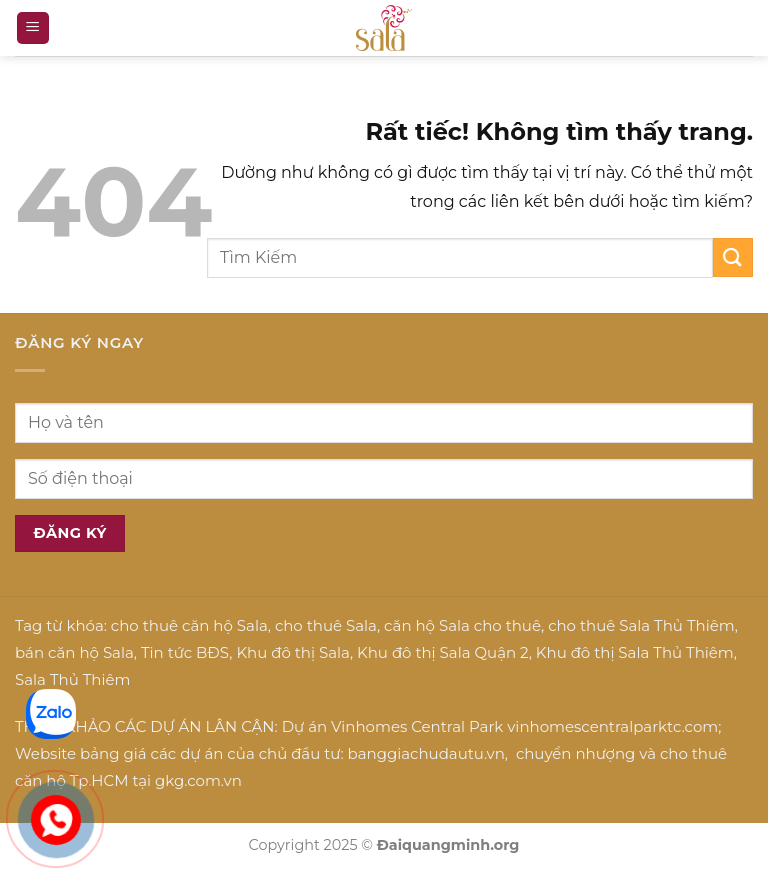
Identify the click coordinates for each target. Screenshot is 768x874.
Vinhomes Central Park (417, 726)
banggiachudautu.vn (426, 753)
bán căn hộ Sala (74, 652)
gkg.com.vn (198, 780)
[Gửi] (733, 257)
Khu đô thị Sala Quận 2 (443, 652)
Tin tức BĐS (185, 652)
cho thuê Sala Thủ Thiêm (641, 625)
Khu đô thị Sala (292, 652)
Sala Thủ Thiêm (72, 679)
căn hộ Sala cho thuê (462, 625)
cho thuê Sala (326, 625)
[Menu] (33, 28)
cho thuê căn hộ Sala (189, 625)
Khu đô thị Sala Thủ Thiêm (635, 652)
